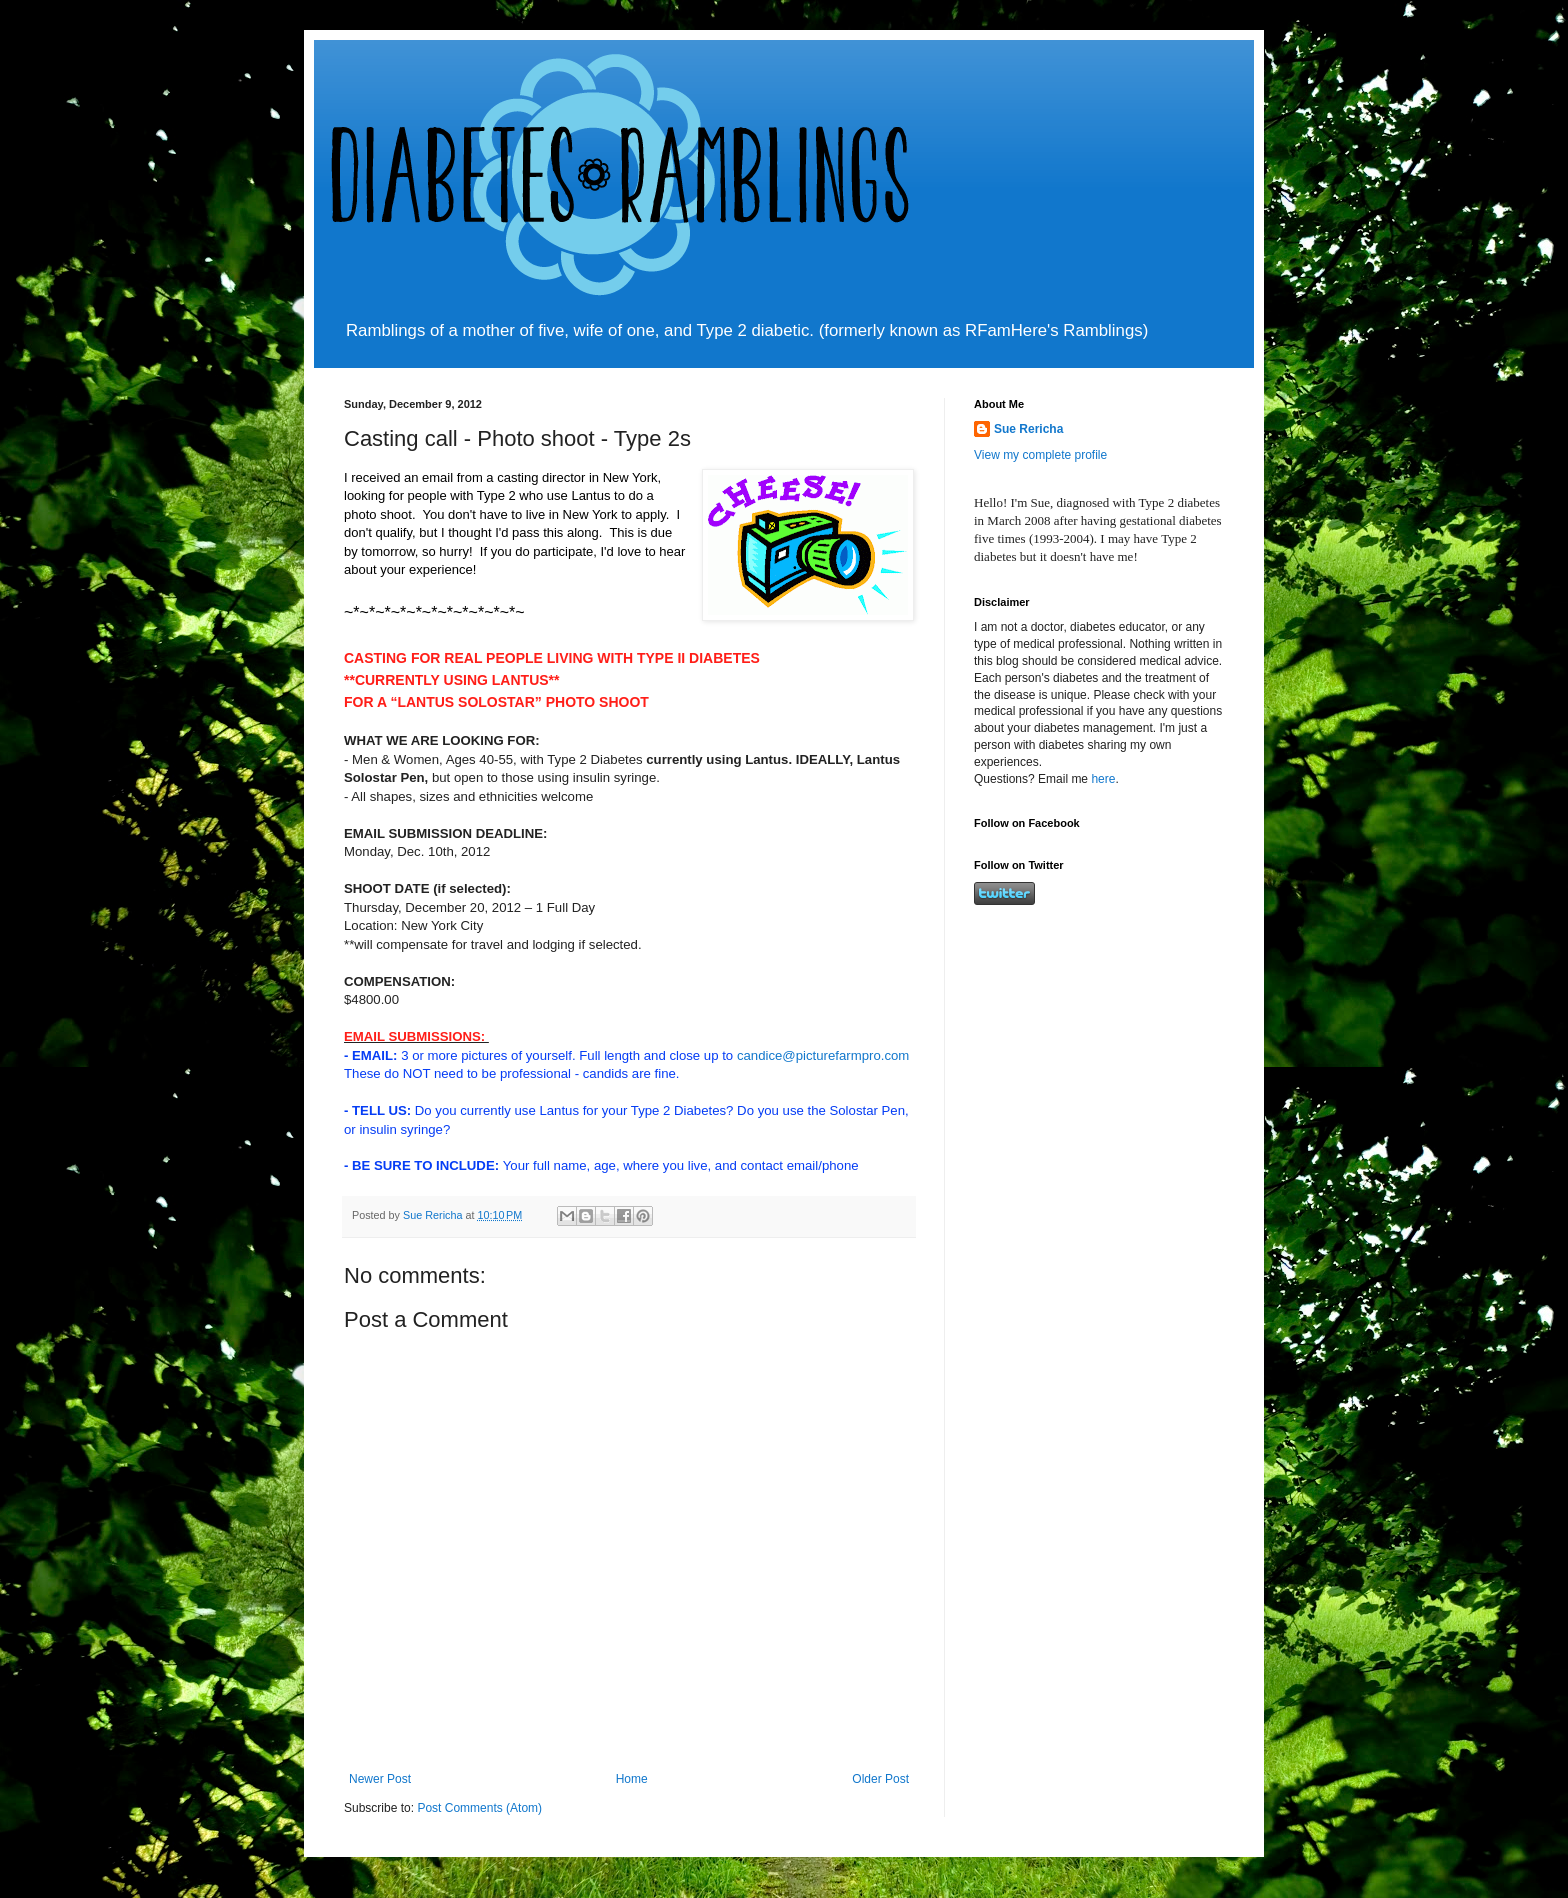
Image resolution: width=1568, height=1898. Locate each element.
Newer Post (380, 1779)
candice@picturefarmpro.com (823, 1055)
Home (632, 1779)
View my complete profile (1040, 455)
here (1103, 779)
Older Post (880, 1779)
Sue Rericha (1028, 429)
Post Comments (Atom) (479, 1808)
